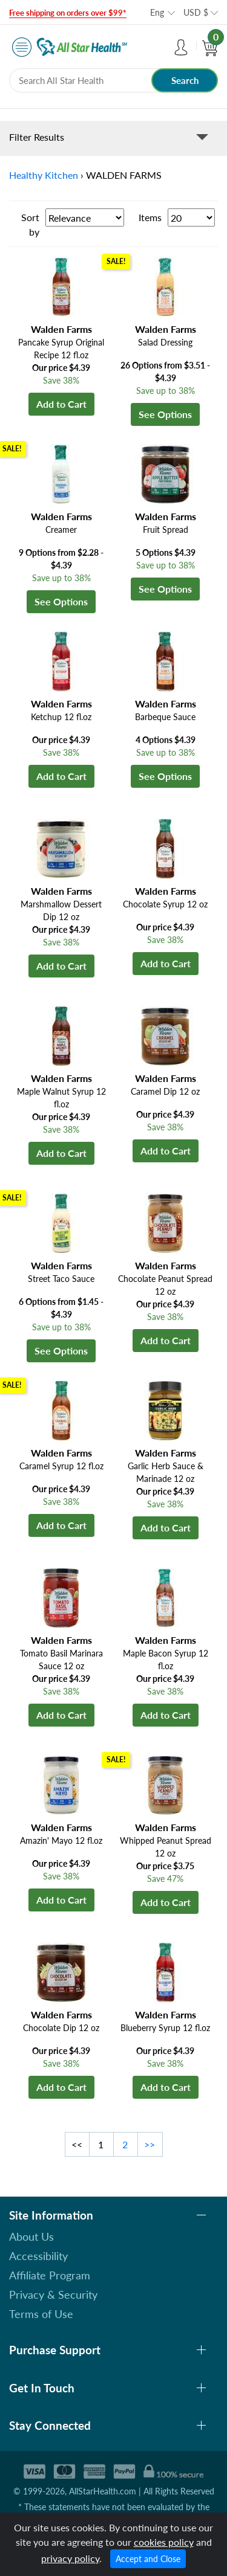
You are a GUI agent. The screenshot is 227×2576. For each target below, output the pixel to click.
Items (150, 217)
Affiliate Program (49, 2275)
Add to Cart (61, 404)
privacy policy (70, 2558)
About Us (31, 2236)
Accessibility (38, 2255)
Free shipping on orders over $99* (68, 13)
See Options (165, 414)
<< (76, 2144)
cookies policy (164, 2542)
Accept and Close (148, 2559)
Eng (157, 12)
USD (195, 12)
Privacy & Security (53, 2294)
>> (149, 2144)
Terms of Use (41, 2313)
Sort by (30, 224)
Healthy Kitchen (43, 175)
